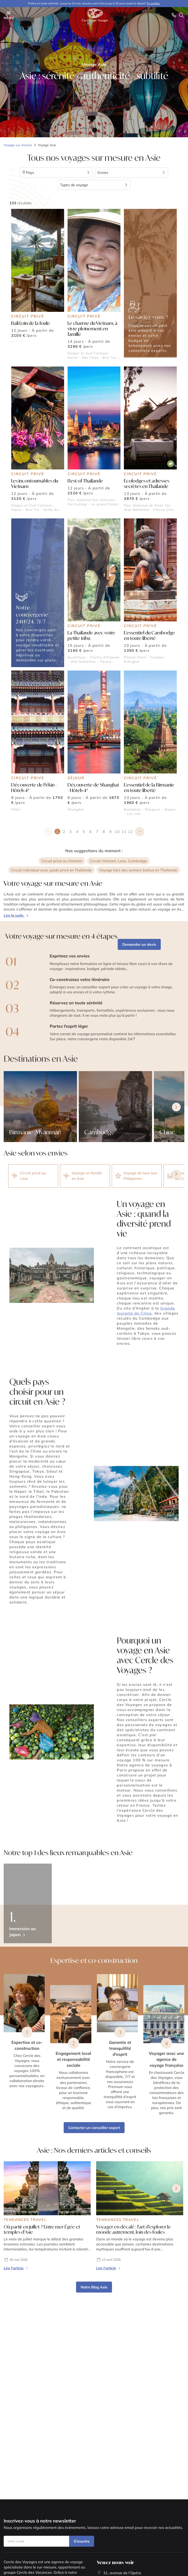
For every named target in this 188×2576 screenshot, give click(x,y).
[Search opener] (181, 15)
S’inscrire (82, 2541)
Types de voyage (94, 185)
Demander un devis (139, 944)
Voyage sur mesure (18, 145)
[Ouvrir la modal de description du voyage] (16, 915)
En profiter (153, 3)
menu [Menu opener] (9, 15)
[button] (64, 831)
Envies (131, 172)
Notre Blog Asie (94, 2287)
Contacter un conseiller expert (94, 2127)
